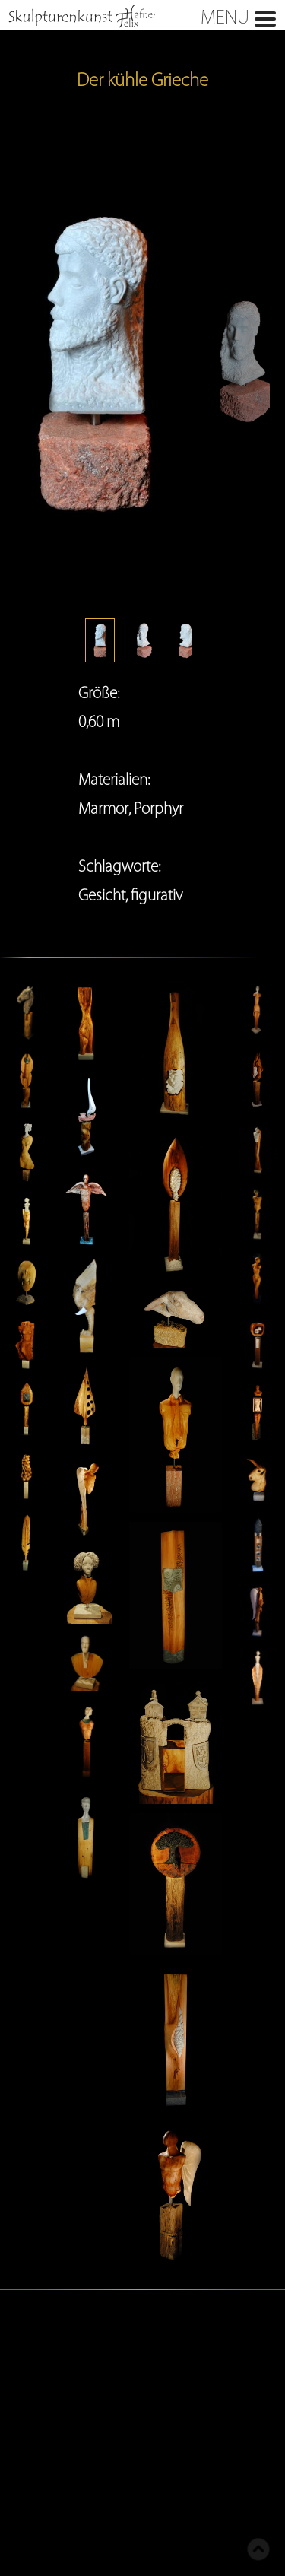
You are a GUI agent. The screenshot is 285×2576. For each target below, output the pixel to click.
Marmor (103, 808)
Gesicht (101, 895)
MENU (139, 16)
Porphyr (158, 808)
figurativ (156, 895)
